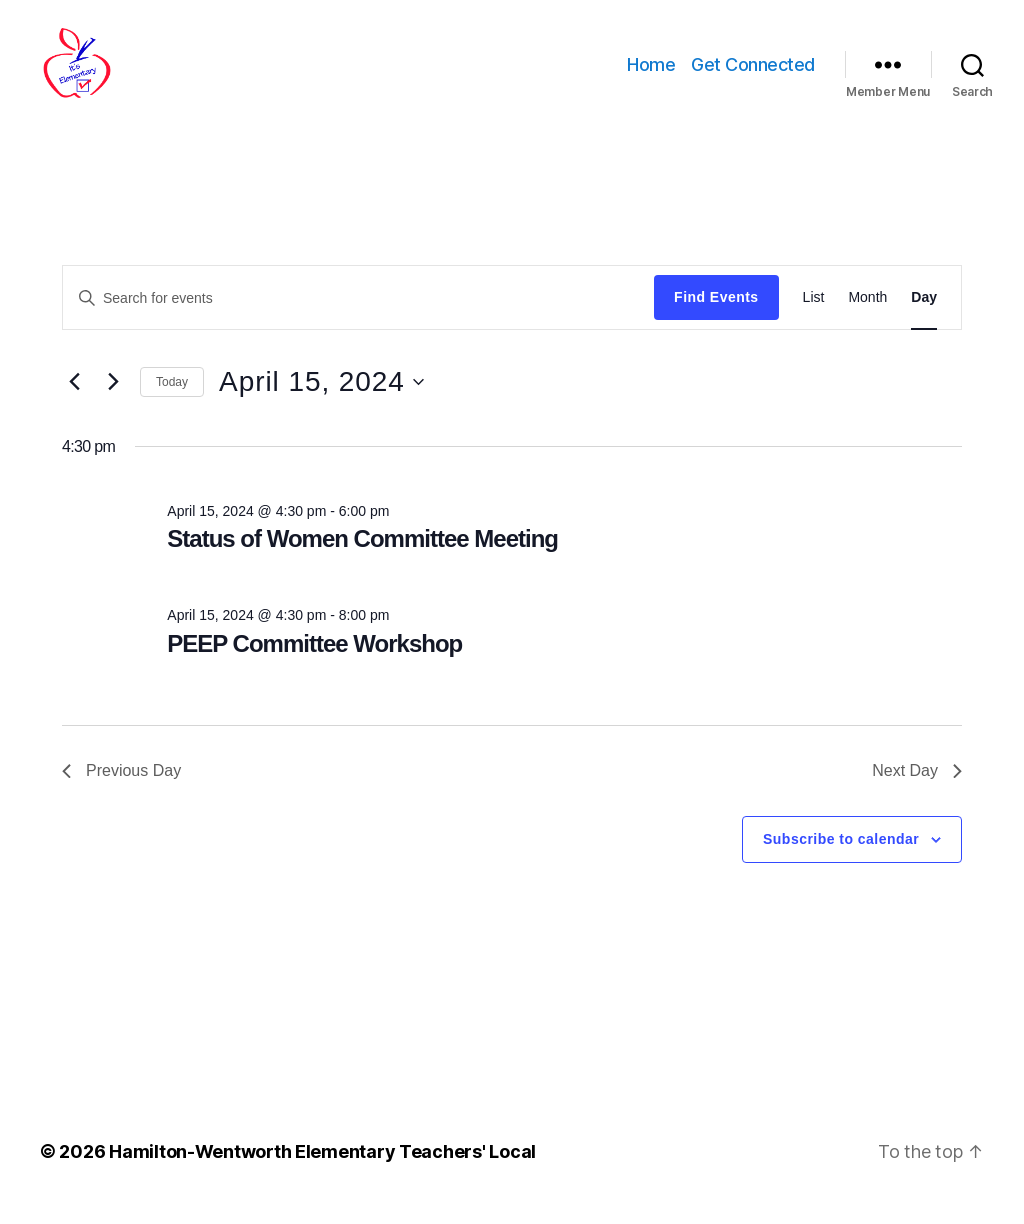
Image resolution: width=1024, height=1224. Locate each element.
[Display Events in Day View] (924, 314)
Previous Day (121, 787)
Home (651, 72)
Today (172, 398)
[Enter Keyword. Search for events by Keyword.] (358, 314)
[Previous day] (74, 399)
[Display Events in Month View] (867, 314)
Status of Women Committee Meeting (362, 555)
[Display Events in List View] (814, 314)
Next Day (917, 787)
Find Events (716, 314)
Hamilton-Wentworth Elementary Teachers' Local (322, 1167)
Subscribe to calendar (841, 856)
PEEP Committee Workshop (314, 660)
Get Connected (753, 72)
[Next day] (113, 399)
